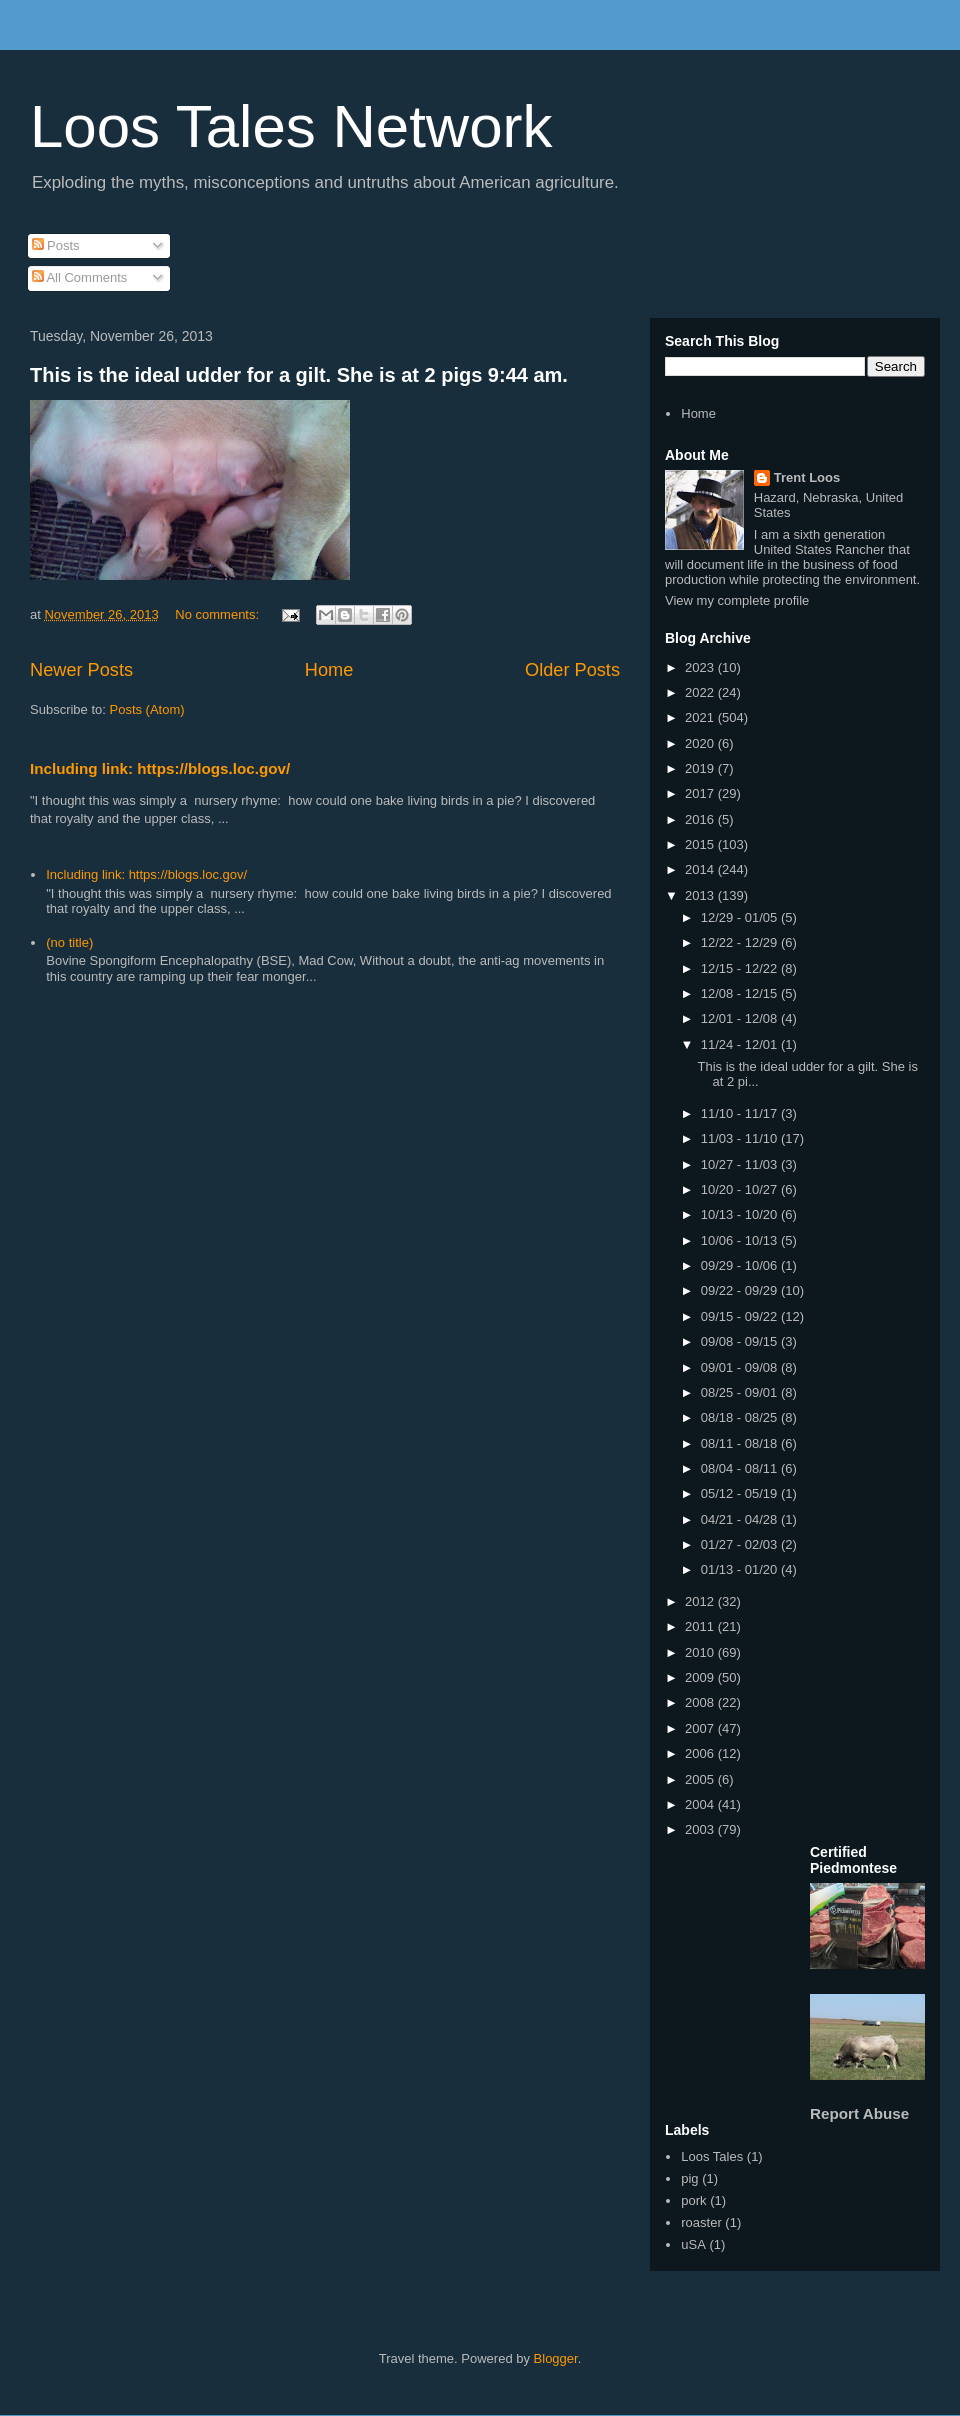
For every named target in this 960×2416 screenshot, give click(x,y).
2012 (701, 1601)
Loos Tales (712, 2156)
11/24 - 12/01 (741, 1044)
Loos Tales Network (291, 126)
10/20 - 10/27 (741, 1189)
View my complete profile (737, 600)
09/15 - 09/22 (741, 1316)
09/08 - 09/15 (741, 1341)
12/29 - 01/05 (741, 917)
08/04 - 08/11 (741, 1468)
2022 (701, 692)
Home (329, 670)
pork (693, 2200)
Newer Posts (81, 670)
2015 (701, 844)
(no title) (69, 942)
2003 (701, 1829)
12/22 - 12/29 (741, 942)
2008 (701, 1702)
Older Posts (572, 670)
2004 (701, 1804)
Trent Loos (807, 477)
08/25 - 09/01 (741, 1392)
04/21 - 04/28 (741, 1519)
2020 (701, 743)
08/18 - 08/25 (741, 1417)
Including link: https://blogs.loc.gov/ (160, 768)
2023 (701, 667)
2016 (701, 819)
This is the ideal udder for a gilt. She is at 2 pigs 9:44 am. (299, 375)
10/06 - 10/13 (741, 1240)
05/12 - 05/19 (741, 1493)
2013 (701, 895)
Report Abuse (859, 2113)
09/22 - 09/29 (741, 1290)
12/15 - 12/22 (741, 968)
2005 (701, 1779)
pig (689, 2178)
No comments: (218, 614)
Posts (56, 245)
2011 (701, 1626)
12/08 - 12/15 (741, 993)
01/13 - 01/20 (741, 1569)
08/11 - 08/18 (741, 1443)
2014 (701, 869)
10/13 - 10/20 (741, 1214)
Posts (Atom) (147, 709)
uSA (693, 2244)
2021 (701, 717)
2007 (701, 1728)
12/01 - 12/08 (741, 1018)
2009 (701, 1677)
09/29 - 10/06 (741, 1265)
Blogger (556, 2358)
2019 (701, 768)
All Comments (80, 277)
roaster (701, 2222)
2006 (701, 1753)
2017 (701, 793)
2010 (701, 1652)
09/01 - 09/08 (741, 1367)
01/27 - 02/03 (741, 1544)
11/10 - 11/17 (741, 1113)
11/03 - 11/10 (741, 1138)
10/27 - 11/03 (741, 1164)
